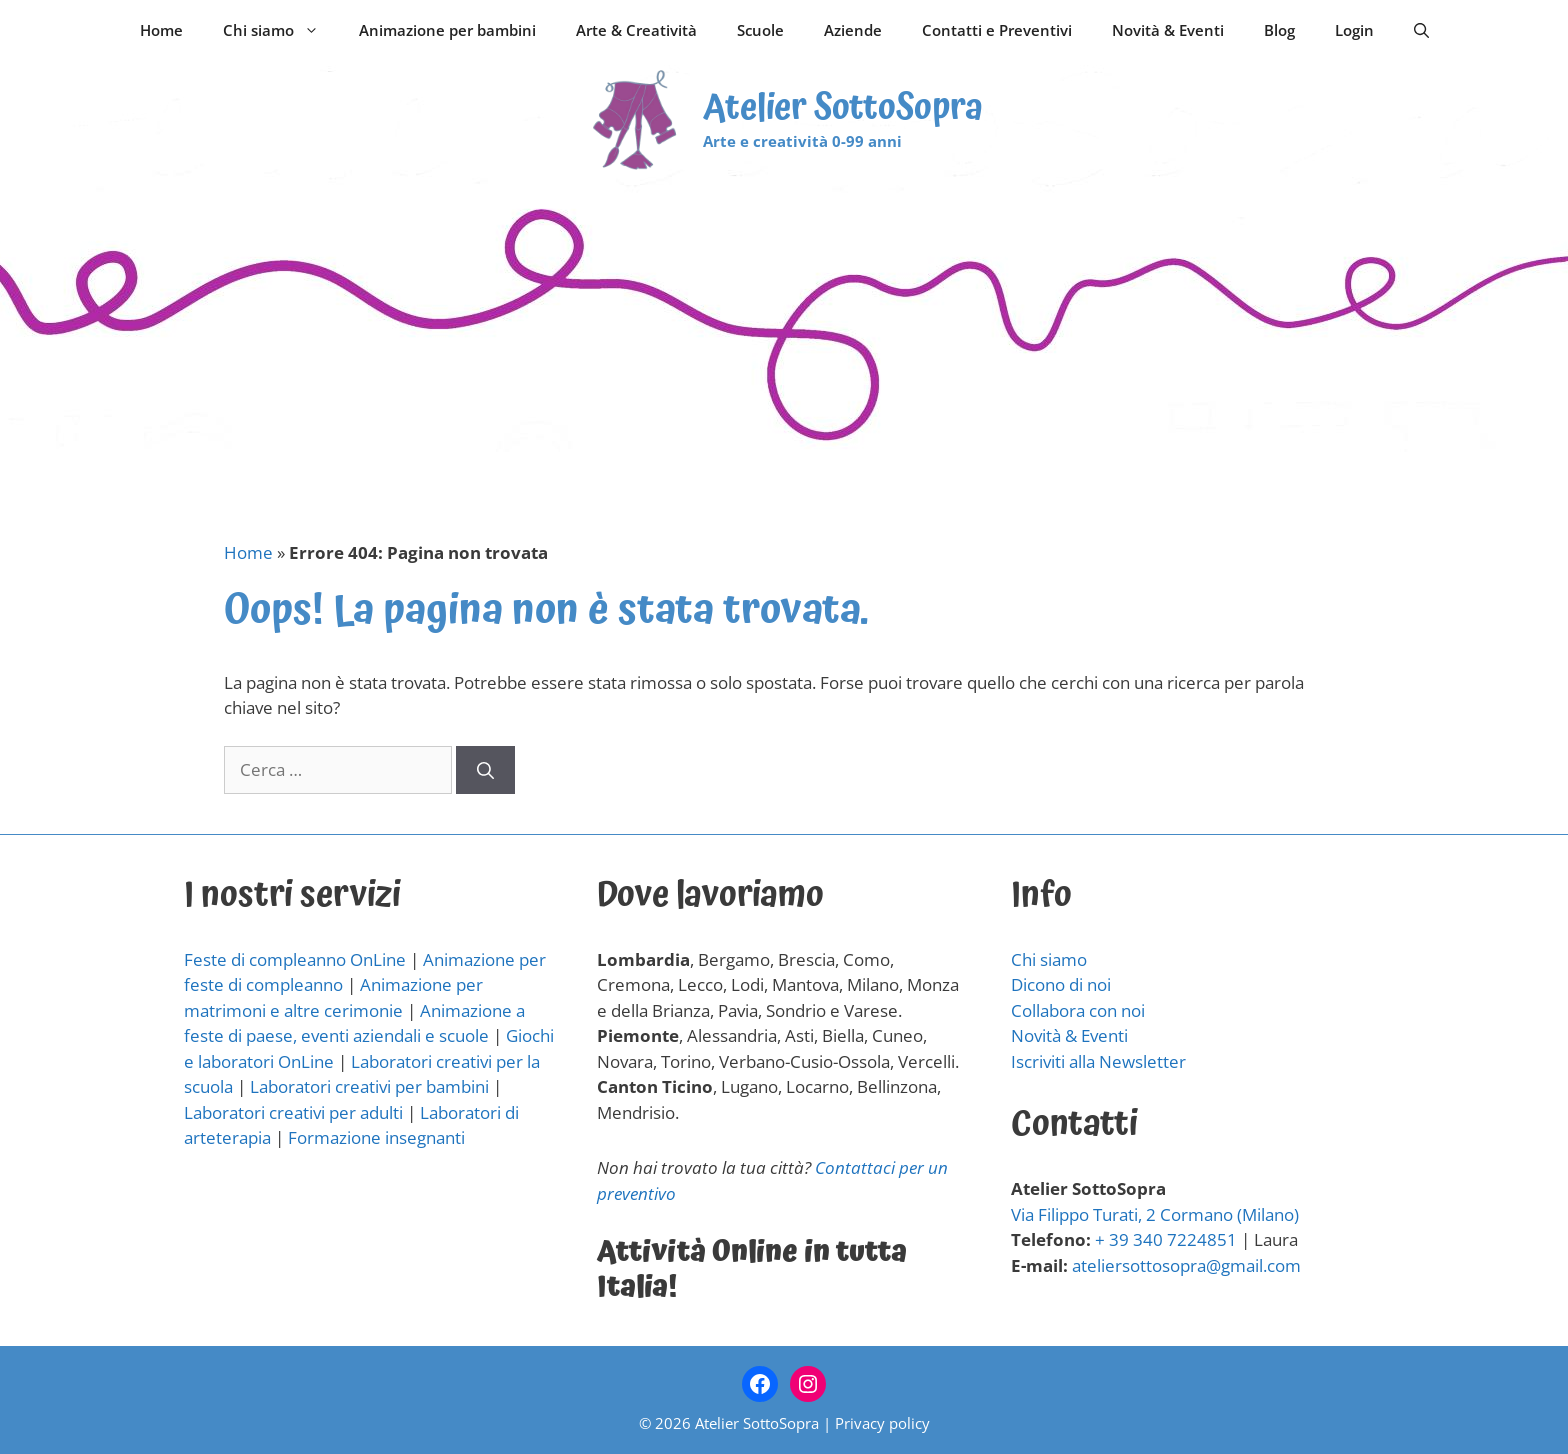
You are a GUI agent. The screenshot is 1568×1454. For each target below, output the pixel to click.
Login (1354, 30)
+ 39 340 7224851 (1166, 1239)
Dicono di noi (1061, 984)
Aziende (853, 30)
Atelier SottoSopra (843, 108)
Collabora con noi (1078, 1010)
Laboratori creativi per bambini (369, 1086)
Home (161, 30)
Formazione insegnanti (376, 1137)
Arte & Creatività (636, 30)
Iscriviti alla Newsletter (1098, 1061)
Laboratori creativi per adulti (293, 1112)
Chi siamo (281, 30)
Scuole (760, 30)
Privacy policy (882, 1423)
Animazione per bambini (447, 30)
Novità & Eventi (1168, 30)
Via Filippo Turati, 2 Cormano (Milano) (1155, 1214)
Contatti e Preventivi (997, 30)
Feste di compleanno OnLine (295, 959)
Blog (1279, 30)
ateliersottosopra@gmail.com (1186, 1265)
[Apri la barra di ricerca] (1421, 30)
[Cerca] (485, 770)
